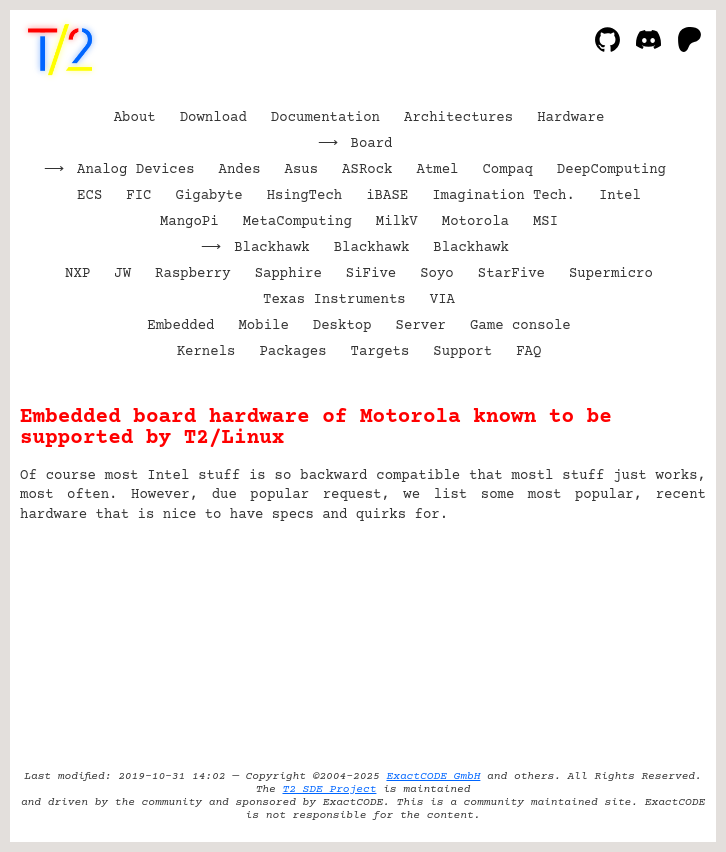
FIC (138, 196)
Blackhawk (272, 248)
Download (213, 118)
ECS (89, 196)
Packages (292, 352)
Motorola (475, 222)
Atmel (437, 170)
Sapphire (288, 274)
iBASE (387, 196)
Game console (520, 326)
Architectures (458, 118)
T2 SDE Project (330, 789)
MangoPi (189, 222)
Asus (302, 170)
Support (462, 352)
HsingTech (305, 196)
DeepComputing (611, 170)
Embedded (180, 326)
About (135, 118)
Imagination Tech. (503, 196)
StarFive (511, 274)
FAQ (528, 352)
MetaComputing (297, 222)
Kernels (206, 352)
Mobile (263, 326)
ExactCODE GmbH (433, 776)
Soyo (437, 274)
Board (372, 144)
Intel (620, 196)
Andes (240, 170)
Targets (380, 352)
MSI (545, 222)
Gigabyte (208, 196)
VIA (442, 300)
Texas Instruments (334, 300)
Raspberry (193, 274)
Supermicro (611, 274)
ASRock (367, 170)
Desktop (342, 326)
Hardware (570, 118)
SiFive (371, 274)
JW (122, 274)
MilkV (397, 222)
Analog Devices (136, 170)
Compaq (507, 170)
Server (421, 326)
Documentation (325, 118)
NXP (77, 274)
